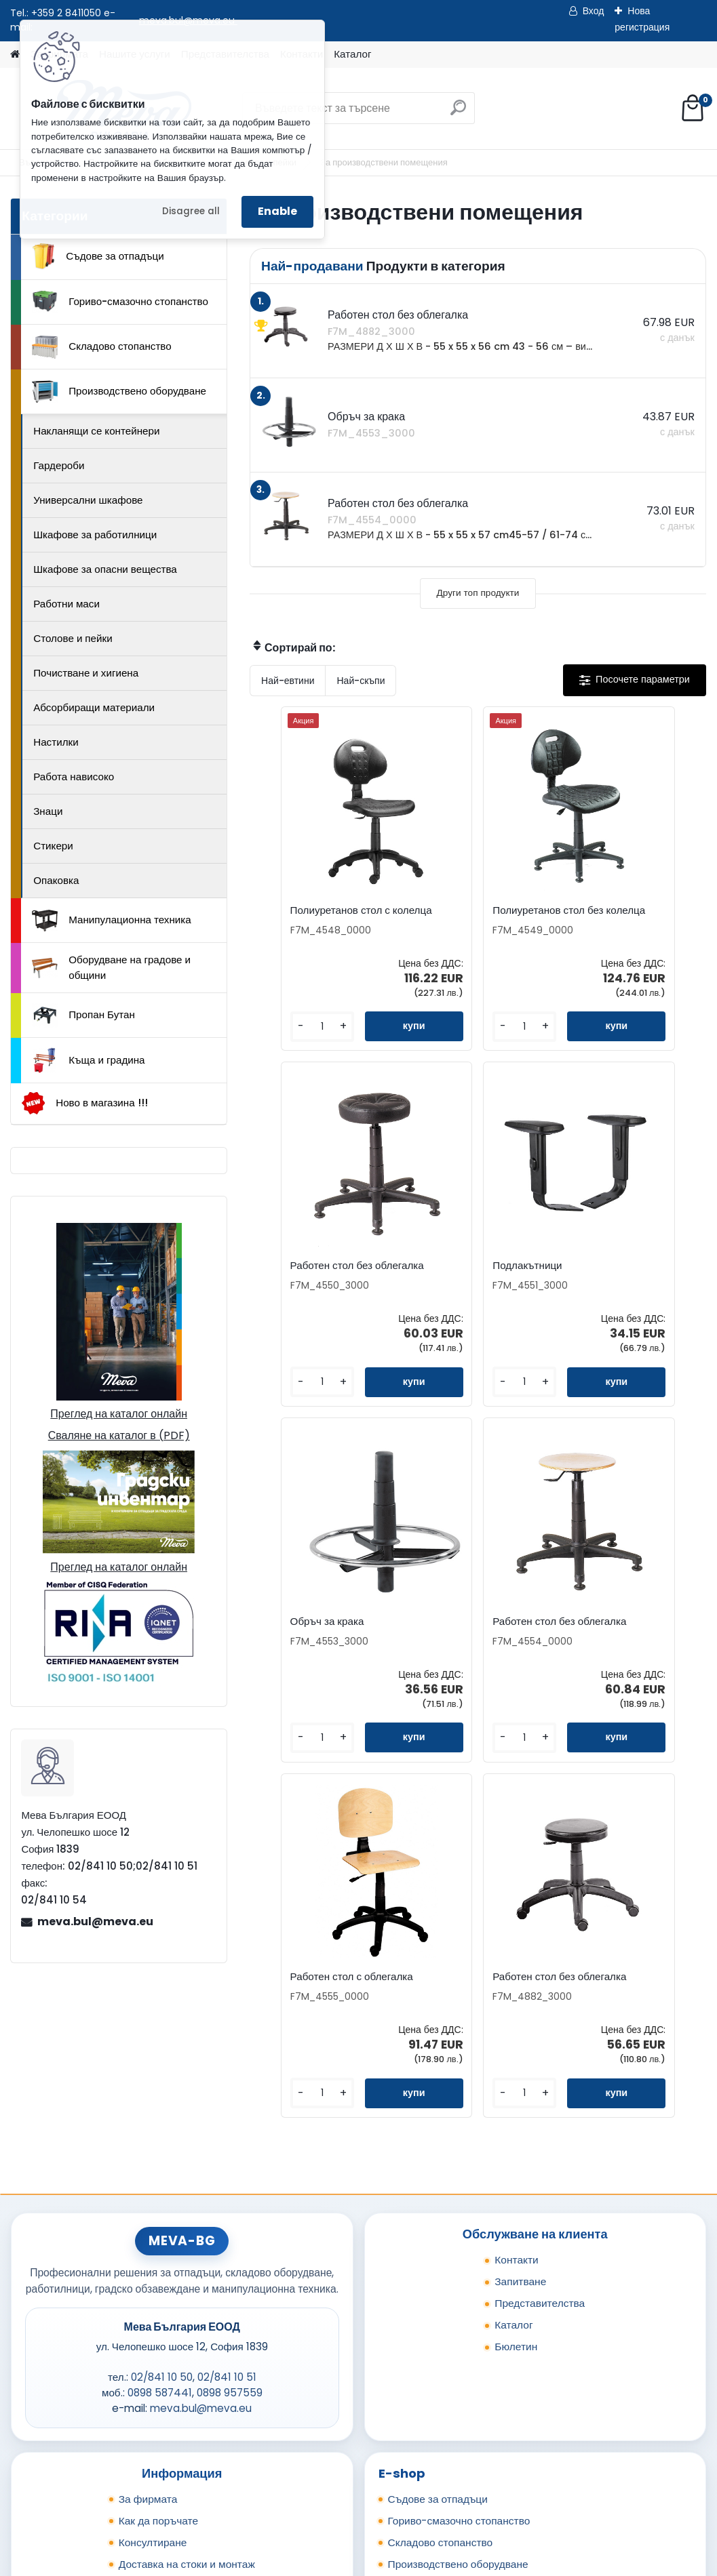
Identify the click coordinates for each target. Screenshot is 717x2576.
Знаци (47, 811)
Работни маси (66, 604)
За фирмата (148, 2290)
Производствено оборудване (119, 392)
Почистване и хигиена (85, 673)
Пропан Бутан (83, 1015)
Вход (593, 11)
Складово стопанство (102, 347)
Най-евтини (287, 680)
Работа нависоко (73, 776)
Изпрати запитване (211, 2487)
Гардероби (58, 465)
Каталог (352, 54)
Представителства (540, 2094)
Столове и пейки (72, 638)
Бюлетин (516, 2138)
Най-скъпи (360, 680)
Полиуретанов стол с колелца (314, 917)
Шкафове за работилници (95, 534)
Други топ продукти (478, 592)
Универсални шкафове (87, 500)
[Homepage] (15, 54)
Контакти (517, 2051)
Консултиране (153, 2334)
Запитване (520, 2073)
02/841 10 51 (226, 2169)
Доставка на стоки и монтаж (187, 2355)
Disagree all (191, 211)
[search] (458, 113)
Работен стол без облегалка (609, 917)
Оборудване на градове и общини (111, 967)
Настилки (55, 742)
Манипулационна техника (111, 920)
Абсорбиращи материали (94, 707)
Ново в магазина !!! (84, 1103)
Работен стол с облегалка (376, 1650)
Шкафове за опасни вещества (105, 569)
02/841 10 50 (162, 2169)
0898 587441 (160, 2184)
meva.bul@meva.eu (95, 1921)
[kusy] (286, 1037)
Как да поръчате (158, 2312)
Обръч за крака (453, 1280)
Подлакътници (299, 1280)
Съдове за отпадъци (97, 256)
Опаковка (56, 880)
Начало (40, 2487)
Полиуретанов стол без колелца (471, 917)
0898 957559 (230, 2184)
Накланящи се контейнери (96, 431)
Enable (277, 211)
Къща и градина (88, 1060)
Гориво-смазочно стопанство (120, 302)
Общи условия (154, 2377)
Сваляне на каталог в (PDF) (119, 1435)
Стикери (53, 846)
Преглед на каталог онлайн (118, 1414)
